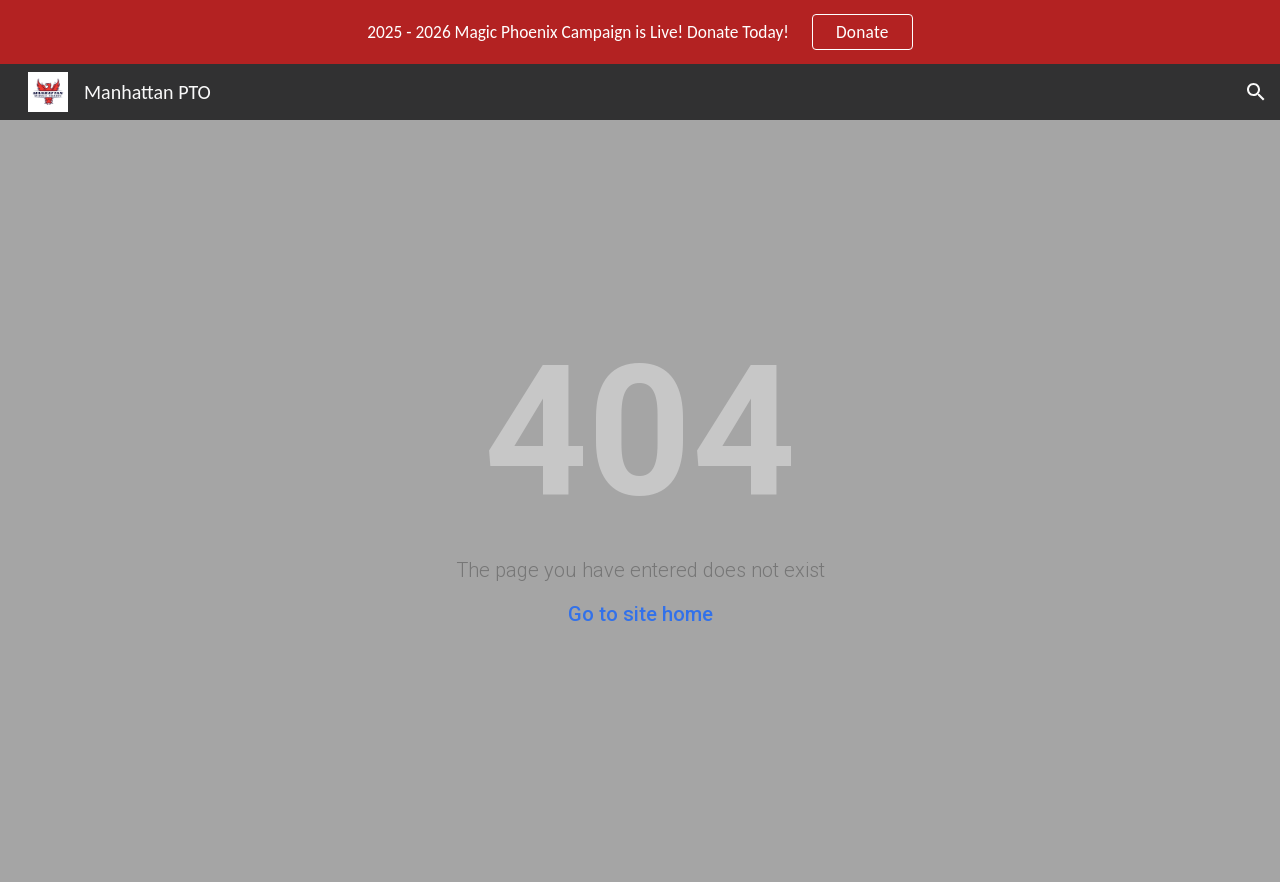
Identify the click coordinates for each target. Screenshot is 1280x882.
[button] (1256, 92)
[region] (640, 32)
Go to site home (640, 614)
